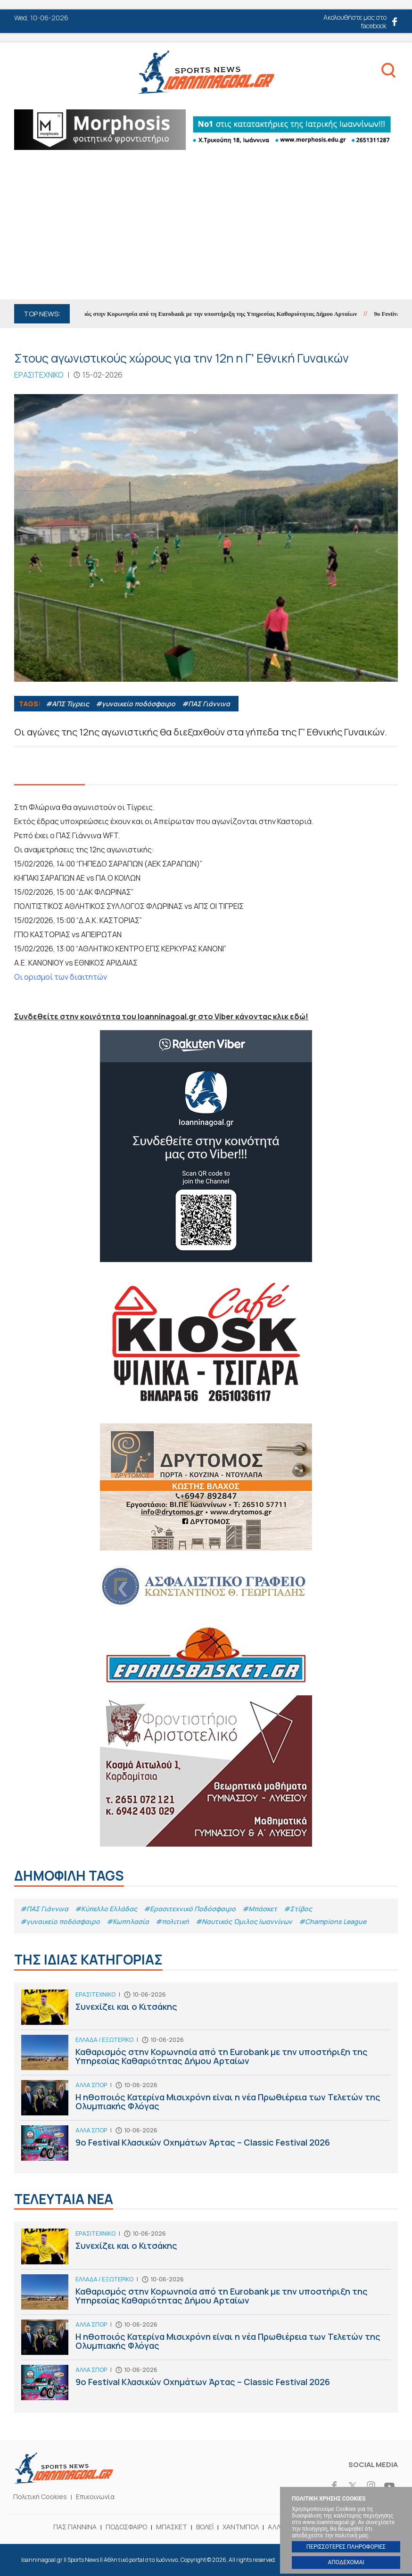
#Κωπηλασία (128, 1921)
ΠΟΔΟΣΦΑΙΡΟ (126, 2526)
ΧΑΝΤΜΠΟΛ (240, 2526)
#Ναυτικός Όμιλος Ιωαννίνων (244, 1921)
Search (388, 72)
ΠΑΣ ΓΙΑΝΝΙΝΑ (75, 2526)
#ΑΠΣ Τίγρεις (67, 703)
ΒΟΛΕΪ (205, 2526)
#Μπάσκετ (259, 1908)
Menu (22, 74)
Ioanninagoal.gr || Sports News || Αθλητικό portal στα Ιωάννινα (206, 72)
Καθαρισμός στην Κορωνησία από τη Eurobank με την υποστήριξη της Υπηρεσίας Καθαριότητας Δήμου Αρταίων (213, 313)
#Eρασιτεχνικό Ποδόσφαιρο (190, 1908)
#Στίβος (298, 1908)
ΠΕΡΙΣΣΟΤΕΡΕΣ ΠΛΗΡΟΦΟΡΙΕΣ (346, 2546)
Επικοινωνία (95, 2496)
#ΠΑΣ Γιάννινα (206, 703)
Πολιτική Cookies (40, 2496)
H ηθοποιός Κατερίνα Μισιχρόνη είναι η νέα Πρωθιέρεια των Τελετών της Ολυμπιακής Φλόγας (206, 2100)
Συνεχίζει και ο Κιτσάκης (206, 2010)
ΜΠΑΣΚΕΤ (171, 2526)
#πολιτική (172, 1921)
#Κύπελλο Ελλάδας (106, 1908)
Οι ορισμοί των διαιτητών (60, 977)
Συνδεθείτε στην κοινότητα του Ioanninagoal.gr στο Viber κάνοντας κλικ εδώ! (161, 1016)
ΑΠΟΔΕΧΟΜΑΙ (346, 2562)
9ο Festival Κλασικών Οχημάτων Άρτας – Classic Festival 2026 (206, 2145)
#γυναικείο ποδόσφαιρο (135, 703)
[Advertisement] (206, 229)
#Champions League (332, 1921)
